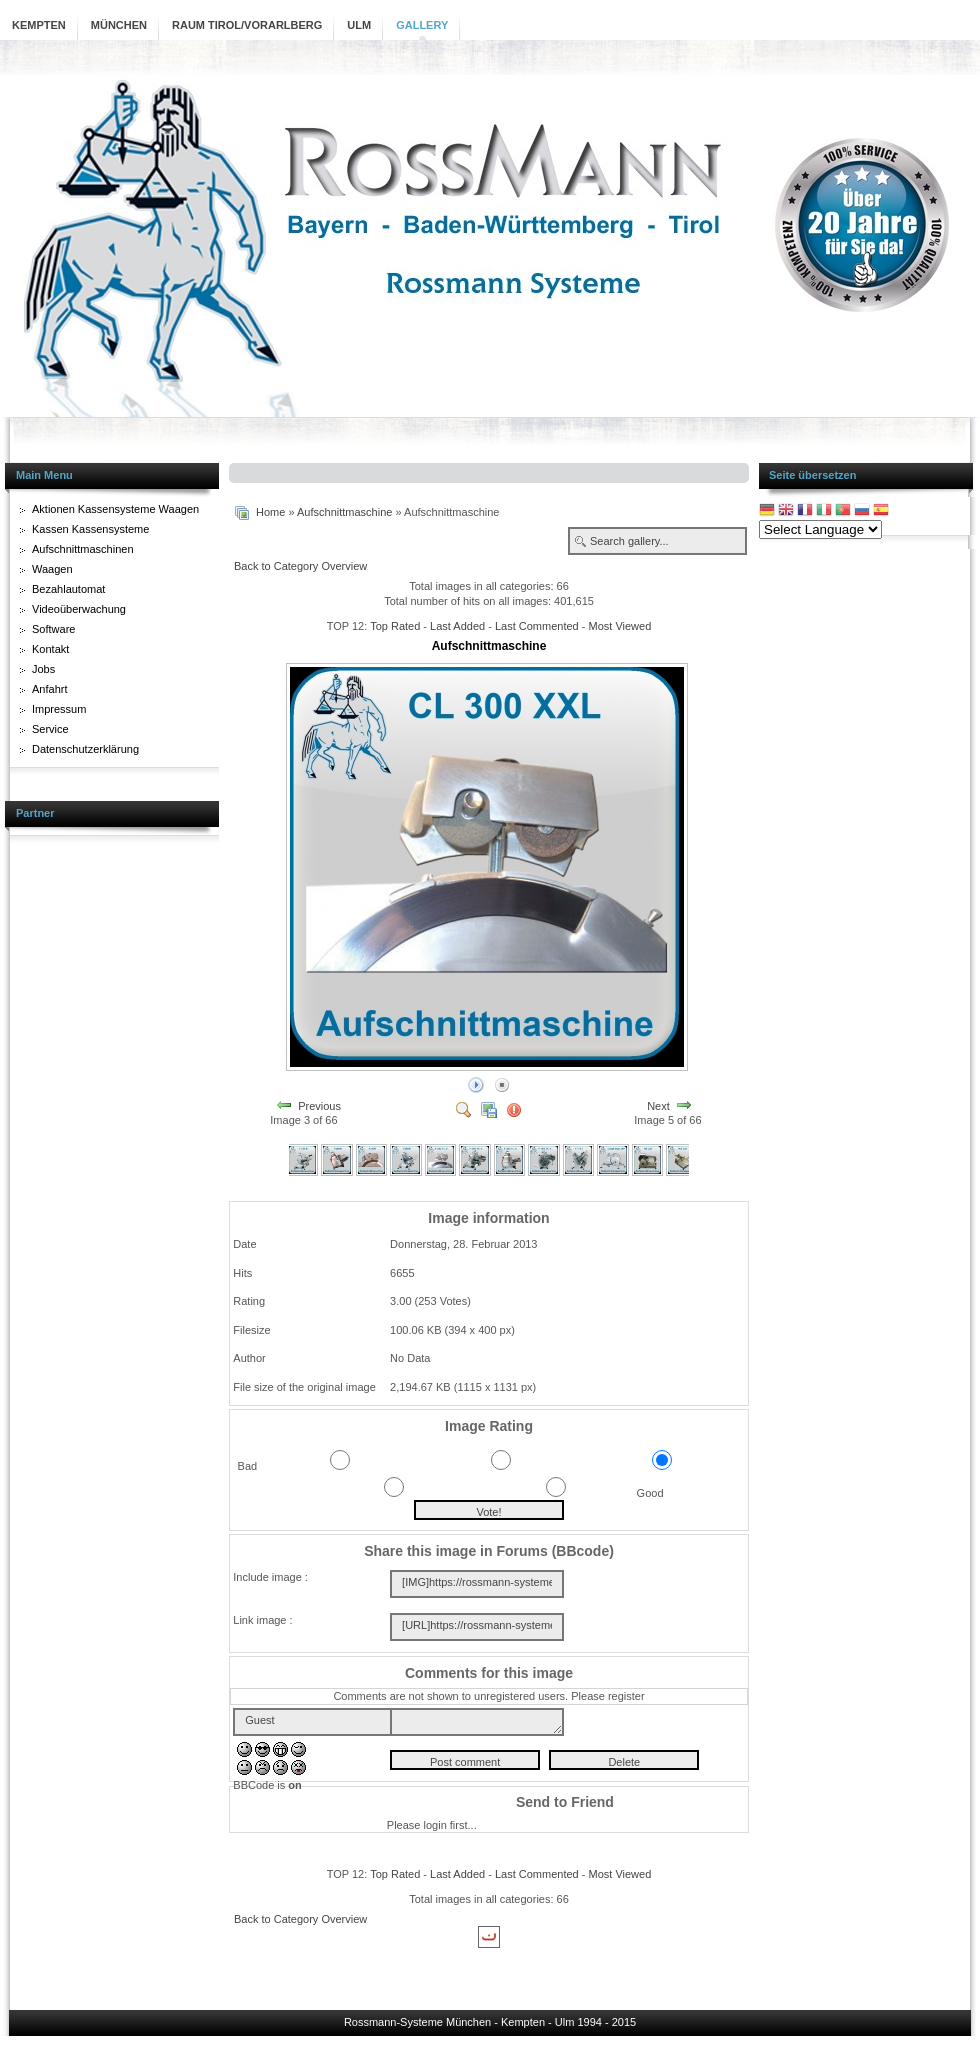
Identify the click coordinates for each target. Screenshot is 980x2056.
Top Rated (395, 626)
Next (658, 1105)
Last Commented (537, 626)
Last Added (457, 626)
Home (270, 512)
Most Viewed (619, 626)
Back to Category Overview (300, 566)
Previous (319, 1105)
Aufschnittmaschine (344, 512)
